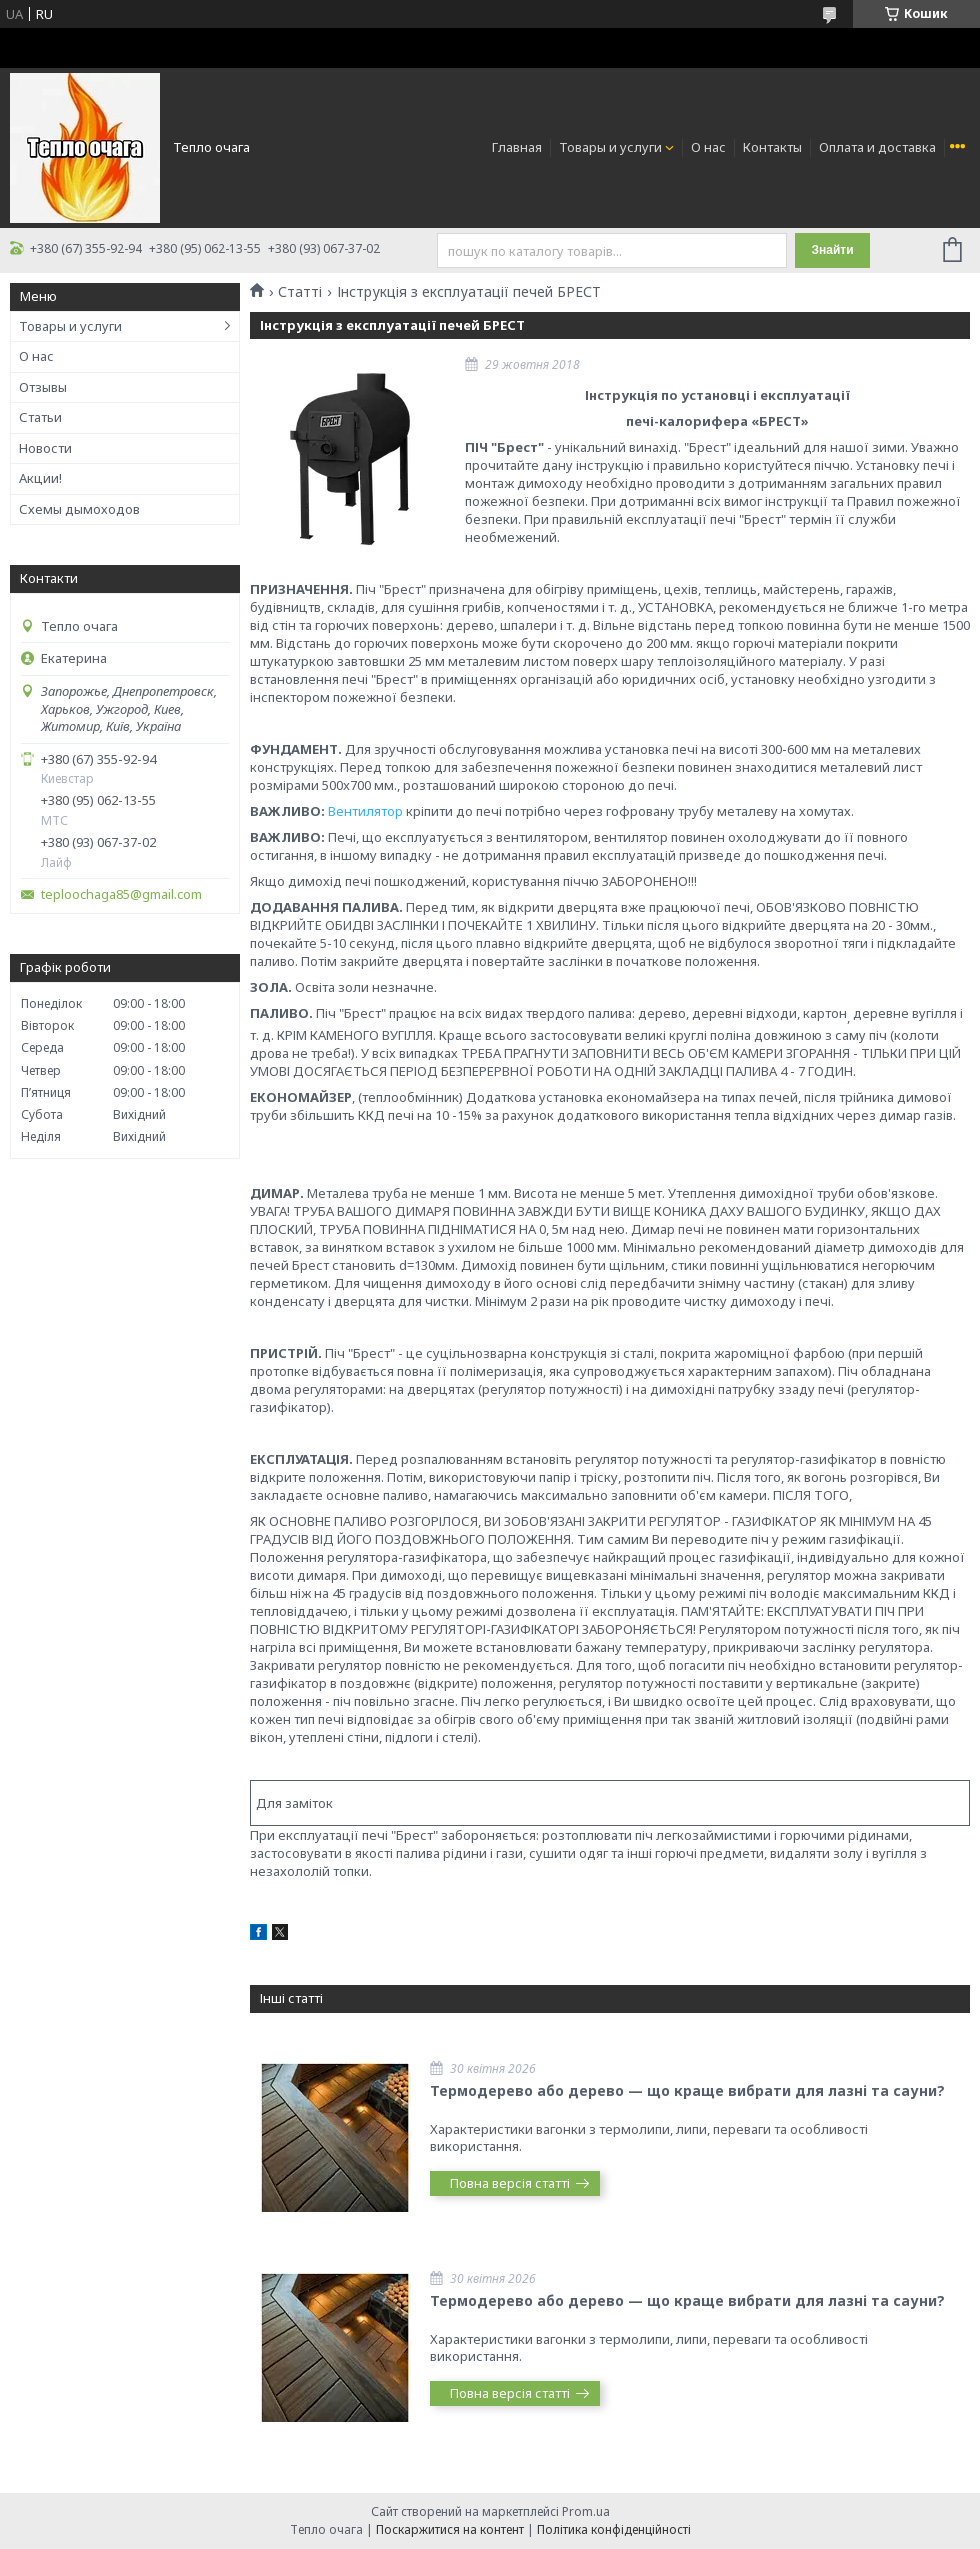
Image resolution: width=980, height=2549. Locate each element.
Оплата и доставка (877, 147)
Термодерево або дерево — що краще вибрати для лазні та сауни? (687, 2090)
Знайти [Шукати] (832, 250)
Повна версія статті (510, 2183)
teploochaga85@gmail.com (121, 894)
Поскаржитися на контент (450, 2529)
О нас (708, 147)
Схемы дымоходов (79, 509)
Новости (45, 448)
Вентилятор (365, 811)
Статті (300, 292)
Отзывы (43, 387)
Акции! (40, 478)
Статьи (40, 417)
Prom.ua (586, 2511)
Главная (517, 147)
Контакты (772, 147)
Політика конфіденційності (614, 2529)
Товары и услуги (610, 147)
